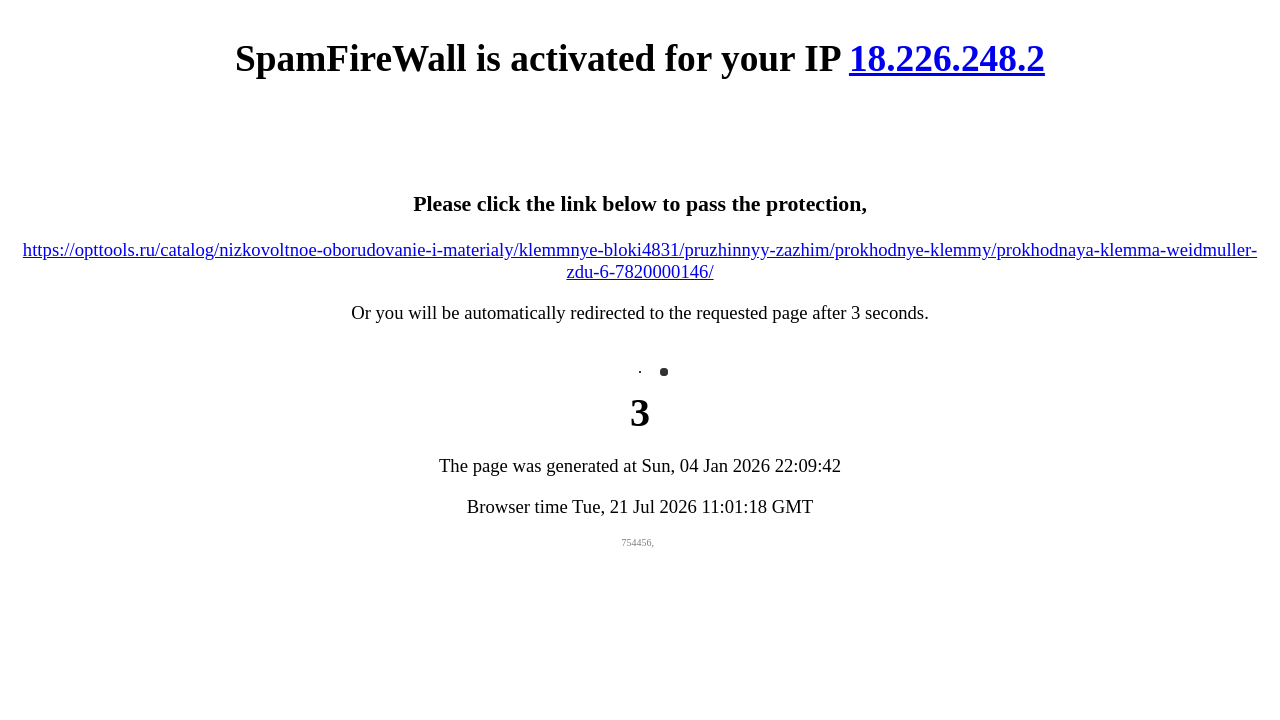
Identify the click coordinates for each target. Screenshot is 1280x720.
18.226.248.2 (947, 58)
